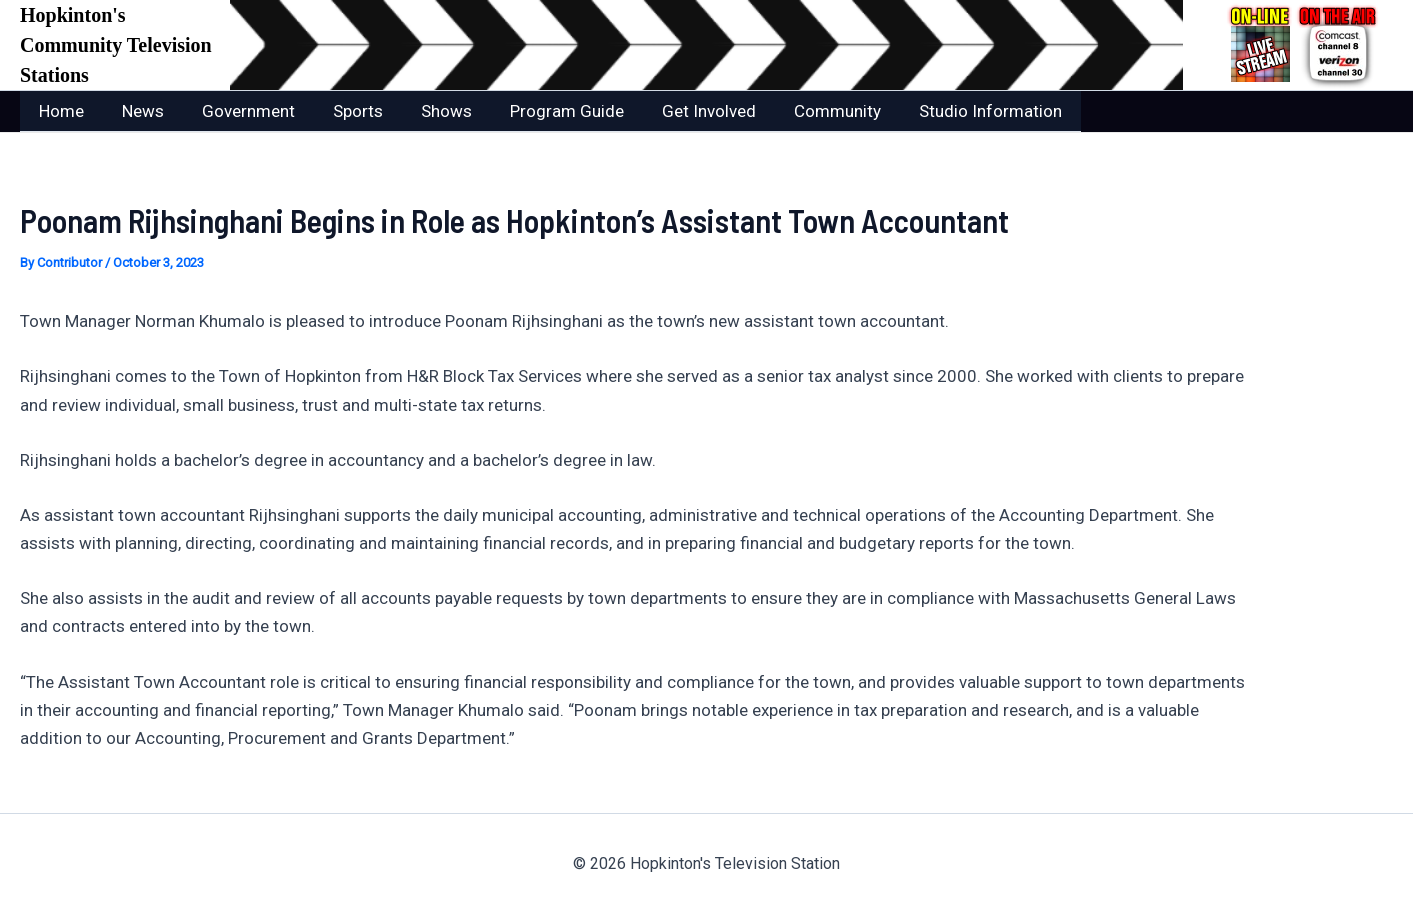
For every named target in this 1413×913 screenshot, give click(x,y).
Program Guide (545, 111)
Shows (428, 111)
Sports (344, 111)
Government (238, 111)
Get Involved (683, 111)
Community (807, 111)
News (137, 111)
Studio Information (956, 111)
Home (59, 111)
